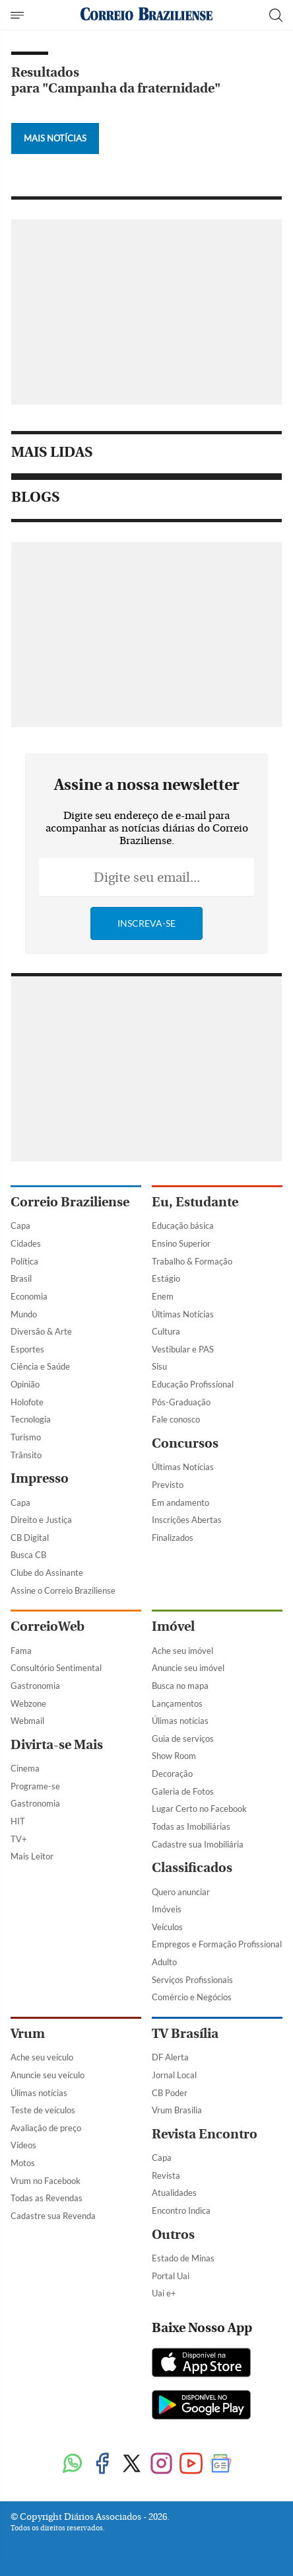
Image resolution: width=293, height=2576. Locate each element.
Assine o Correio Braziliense (63, 1590)
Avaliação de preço (46, 2128)
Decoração (172, 1773)
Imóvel (173, 1626)
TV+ (19, 1839)
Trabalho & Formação (192, 1261)
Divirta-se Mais (57, 1744)
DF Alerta (170, 2057)
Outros (173, 2234)
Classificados (192, 1867)
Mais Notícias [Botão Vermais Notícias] (55, 138)
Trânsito (26, 1455)
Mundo (24, 1314)
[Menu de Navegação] (19, 15)
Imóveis (166, 1909)
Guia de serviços (183, 1738)
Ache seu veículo (42, 2057)
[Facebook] (102, 2464)
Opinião (25, 1384)
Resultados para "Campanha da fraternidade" (115, 80)
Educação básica (183, 1225)
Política (24, 1261)
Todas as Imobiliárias (191, 1826)
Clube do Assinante (47, 1572)
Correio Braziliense (70, 1202)
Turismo (26, 1437)
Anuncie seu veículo (47, 2075)
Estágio (166, 1278)
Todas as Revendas (46, 2198)
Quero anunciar (181, 1892)
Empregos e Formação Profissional (217, 1944)
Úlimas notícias (180, 1720)
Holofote (27, 1402)
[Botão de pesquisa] (275, 15)
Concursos (185, 1443)
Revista (166, 2175)
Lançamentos (177, 1703)
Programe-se (35, 1786)
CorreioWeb (47, 1626)
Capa (20, 1225)
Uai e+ (164, 2293)
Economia (29, 1296)
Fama (21, 1650)
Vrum (28, 2033)
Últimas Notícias (183, 1314)
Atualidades (174, 2192)
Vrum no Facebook (46, 2180)
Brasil (21, 1278)
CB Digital (30, 1537)
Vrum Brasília (177, 2110)
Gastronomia (35, 1685)
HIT (18, 1821)
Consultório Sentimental (56, 1667)
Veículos (167, 1927)
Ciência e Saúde (40, 1366)
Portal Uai (170, 2276)
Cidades (26, 1243)
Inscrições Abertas (187, 1519)
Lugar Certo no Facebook (199, 1808)
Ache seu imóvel (182, 1650)
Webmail (27, 1720)
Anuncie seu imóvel (188, 1667)
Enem (163, 1296)
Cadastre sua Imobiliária (198, 1844)
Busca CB (28, 1554)
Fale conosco (176, 1419)
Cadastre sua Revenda (53, 2215)
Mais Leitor (32, 1856)
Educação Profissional (193, 1384)
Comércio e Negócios (192, 1997)
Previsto (167, 1484)
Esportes (27, 1349)
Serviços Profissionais (192, 1979)
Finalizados (172, 1537)
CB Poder (169, 2093)
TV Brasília (185, 2033)
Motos (23, 2163)
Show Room (174, 1755)
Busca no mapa (180, 1685)
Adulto (164, 1962)
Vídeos (23, 2145)
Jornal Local (174, 2075)
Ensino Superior (181, 1243)
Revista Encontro (204, 2134)
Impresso (40, 1478)
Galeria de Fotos (183, 1791)
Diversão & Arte (41, 1331)
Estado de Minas (183, 2258)
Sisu (159, 1366)
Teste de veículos (43, 2110)
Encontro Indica (181, 2210)
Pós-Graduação (181, 1402)
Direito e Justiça (41, 1519)
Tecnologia (31, 1419)
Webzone (28, 1703)
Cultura (166, 1331)
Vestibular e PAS (183, 1349)
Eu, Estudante (195, 1202)
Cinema (25, 1768)
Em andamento (180, 1502)
